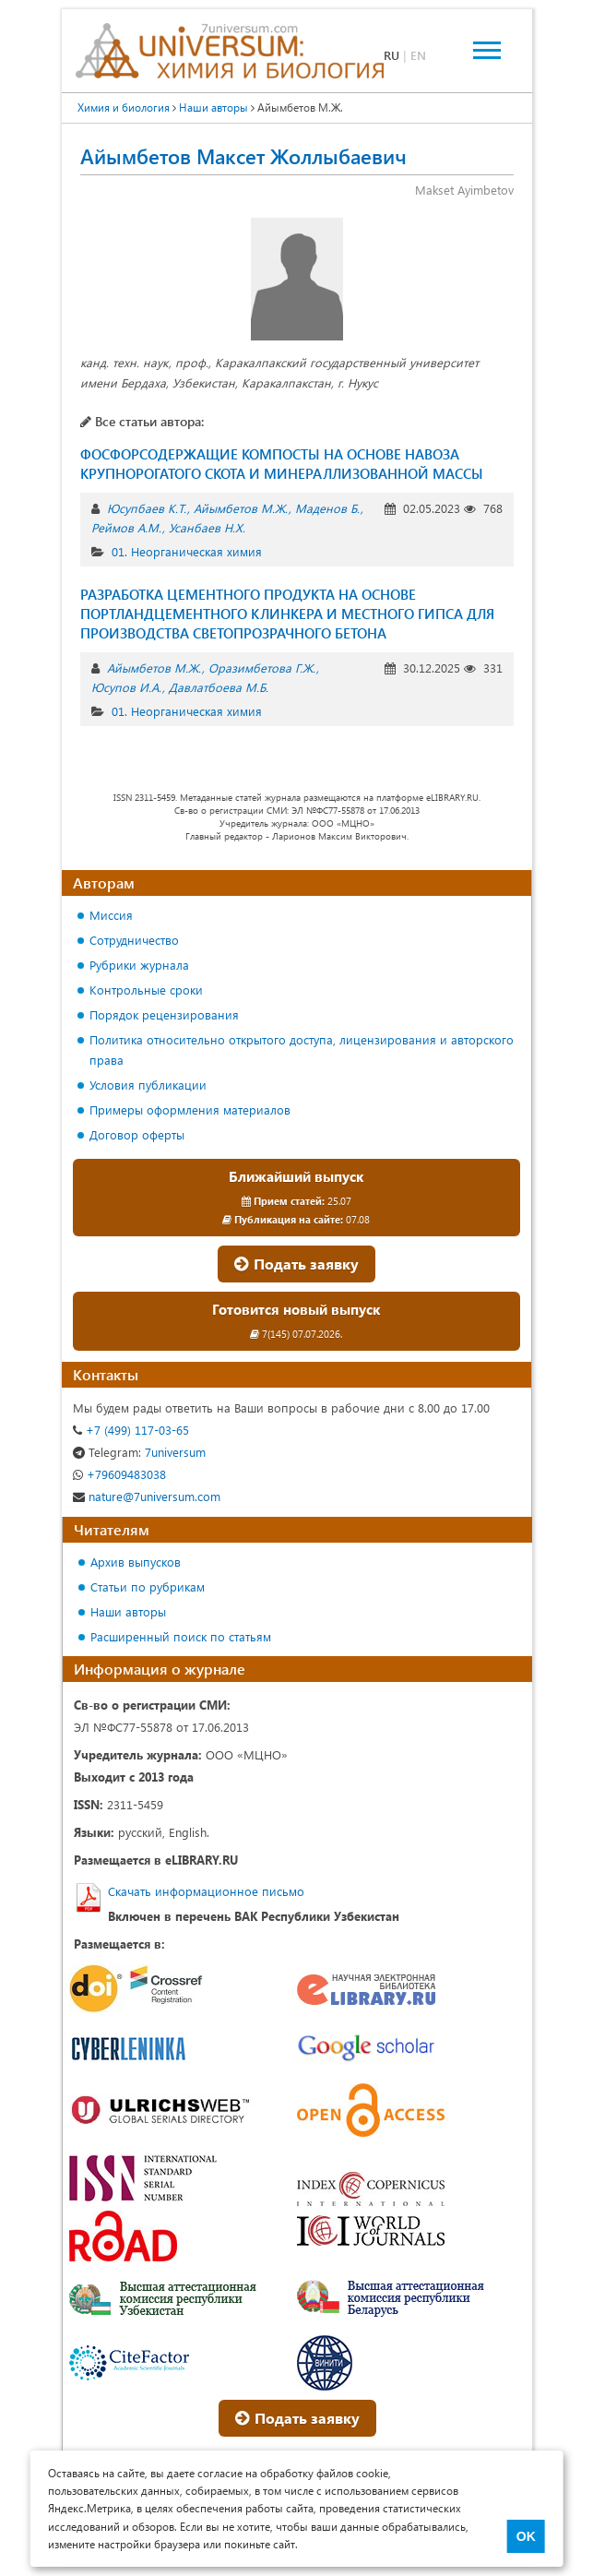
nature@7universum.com (146, 1496)
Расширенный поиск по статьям (180, 1636)
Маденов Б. (327, 508)
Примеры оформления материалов (190, 1109)
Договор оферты (136, 1134)
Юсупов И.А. (126, 687)
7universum (139, 1452)
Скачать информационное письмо (206, 1891)
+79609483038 (119, 1474)
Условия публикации (148, 1084)
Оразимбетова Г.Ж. (261, 667)
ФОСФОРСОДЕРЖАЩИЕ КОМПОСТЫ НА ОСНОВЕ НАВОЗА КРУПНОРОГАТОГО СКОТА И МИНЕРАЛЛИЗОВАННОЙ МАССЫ (281, 464)
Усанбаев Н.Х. (207, 527)
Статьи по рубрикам (147, 1586)
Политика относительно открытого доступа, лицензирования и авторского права (301, 1049)
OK (526, 2536)
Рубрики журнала (139, 964)
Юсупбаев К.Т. (146, 508)
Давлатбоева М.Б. (218, 687)
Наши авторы (128, 1611)
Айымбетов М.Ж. (241, 508)
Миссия (111, 915)
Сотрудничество (134, 940)
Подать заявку (296, 1263)
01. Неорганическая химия (187, 551)
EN (418, 55)
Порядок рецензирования (164, 1014)
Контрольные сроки (146, 989)
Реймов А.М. (126, 527)
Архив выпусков (135, 1561)
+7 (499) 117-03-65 (131, 1429)
